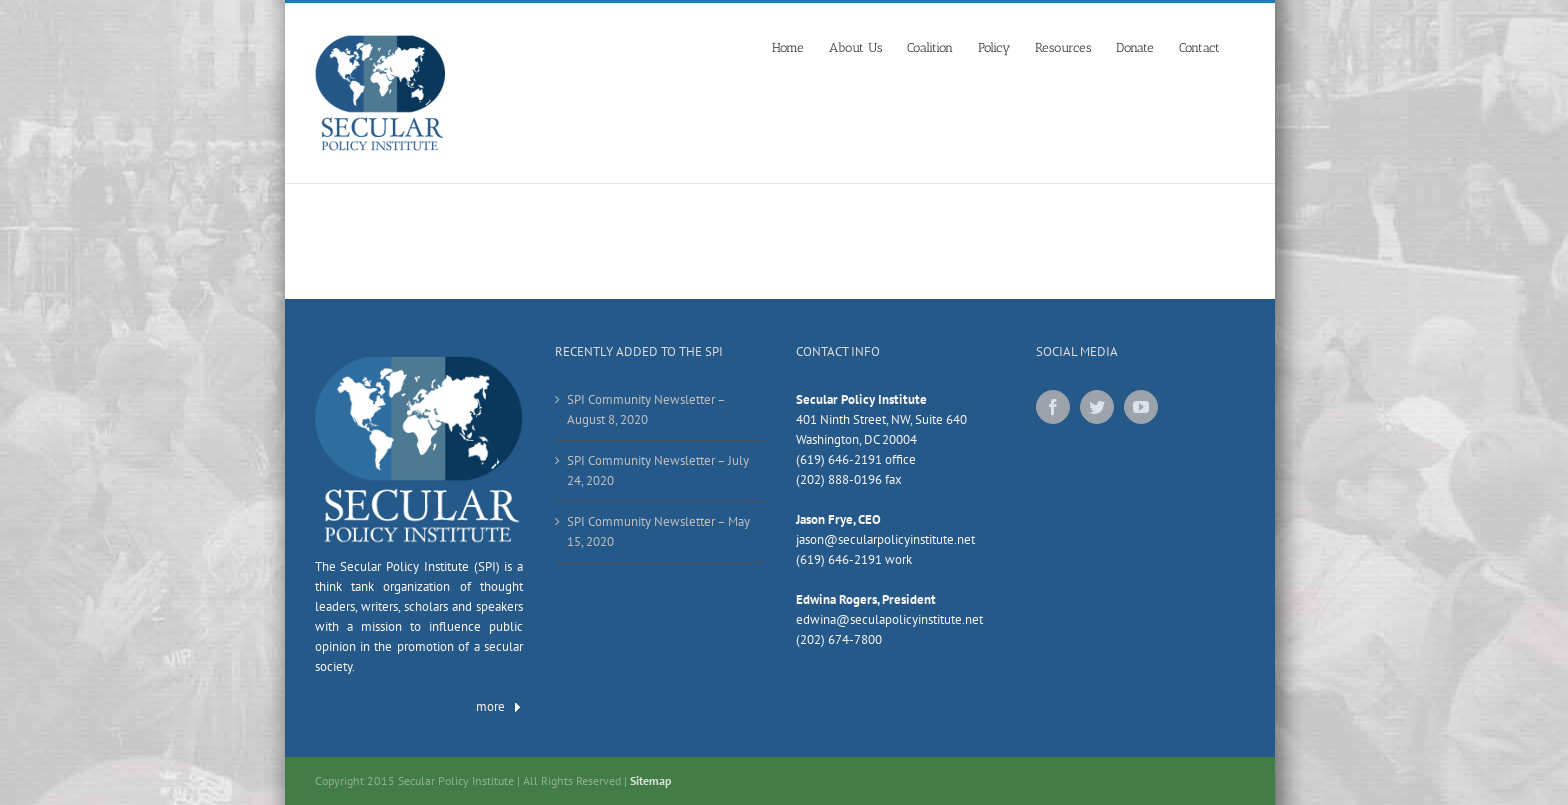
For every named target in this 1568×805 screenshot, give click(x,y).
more (499, 706)
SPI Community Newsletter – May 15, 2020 (658, 531)
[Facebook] (1053, 407)
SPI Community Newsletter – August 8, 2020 (646, 409)
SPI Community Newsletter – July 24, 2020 (658, 470)
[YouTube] (1141, 407)
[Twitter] (1097, 407)
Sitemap (650, 780)
